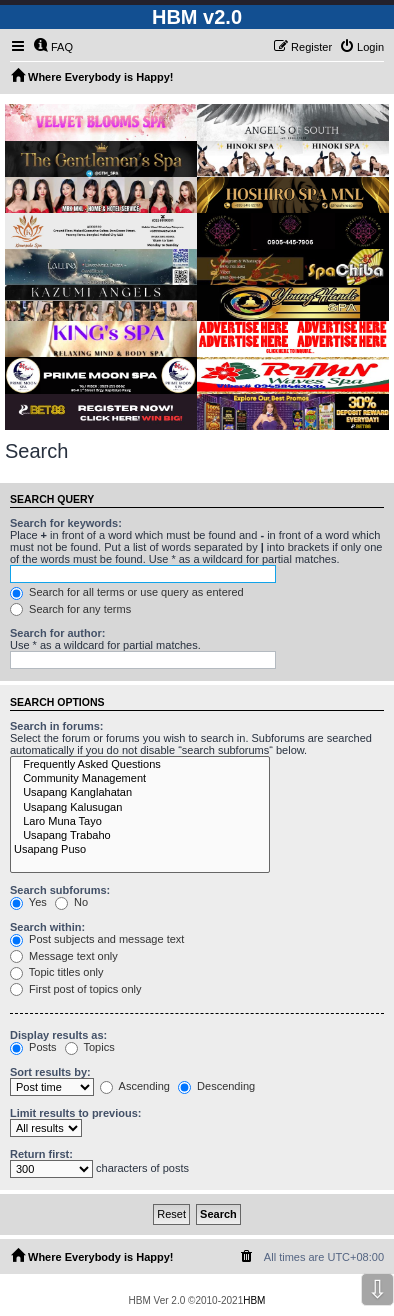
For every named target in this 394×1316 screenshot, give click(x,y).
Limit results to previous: (75, 1113)
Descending (216, 1086)
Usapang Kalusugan (140, 808)
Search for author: (57, 633)
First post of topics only (76, 989)
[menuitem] (53, 47)
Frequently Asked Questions (140, 765)
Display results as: (58, 1035)
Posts (33, 1047)
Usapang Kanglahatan (140, 793)
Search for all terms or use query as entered (127, 592)
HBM (254, 1300)
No (71, 902)
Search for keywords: (66, 523)
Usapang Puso (140, 850)
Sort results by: (50, 1072)
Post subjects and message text (97, 939)
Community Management (140, 779)
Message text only (64, 956)
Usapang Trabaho (140, 836)
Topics (90, 1047)
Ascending (135, 1086)
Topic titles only (56, 972)
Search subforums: (60, 890)
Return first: (41, 1154)
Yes (28, 902)
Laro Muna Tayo (140, 822)
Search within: (47, 927)
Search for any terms (70, 609)
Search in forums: (57, 726)
